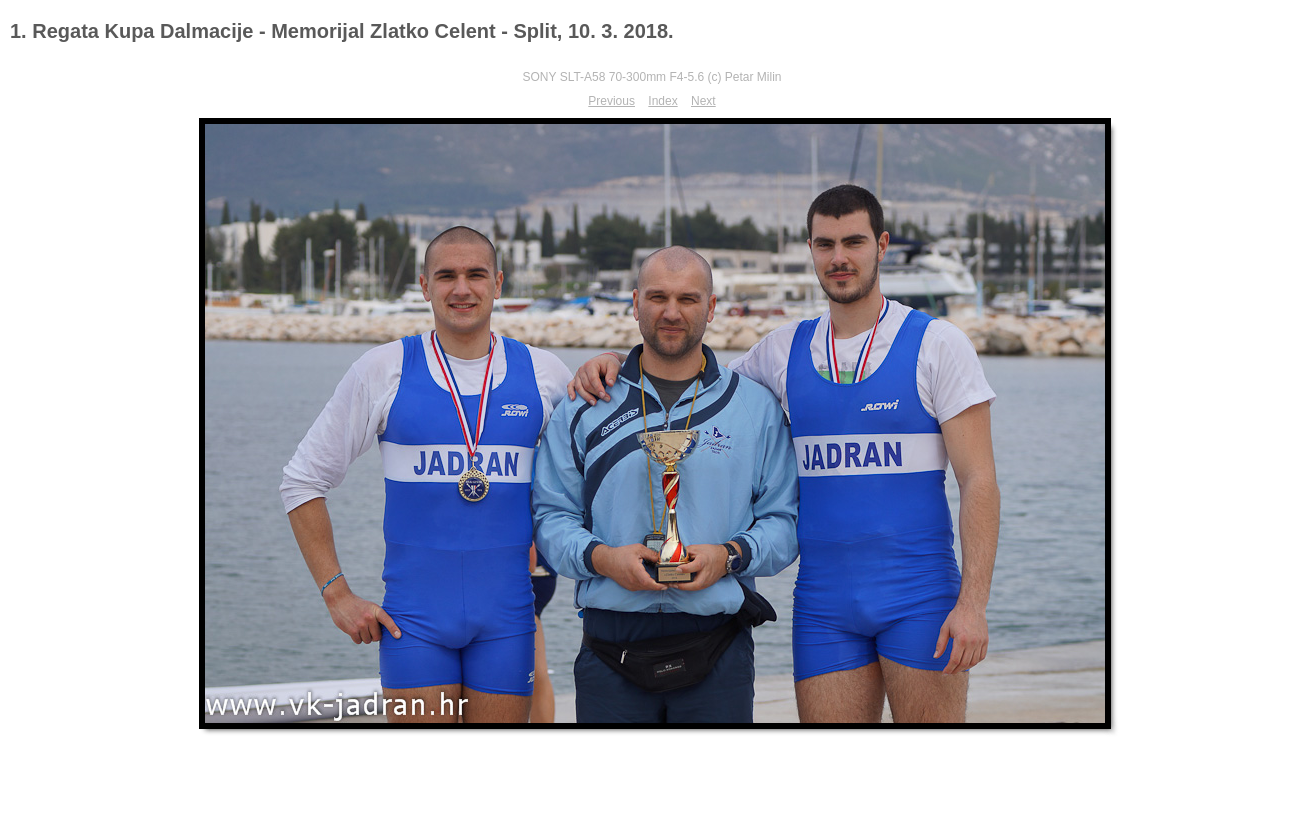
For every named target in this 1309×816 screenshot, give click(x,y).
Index (662, 101)
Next (703, 101)
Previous (611, 101)
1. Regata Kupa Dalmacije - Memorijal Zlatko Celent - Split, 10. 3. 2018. (342, 31)
